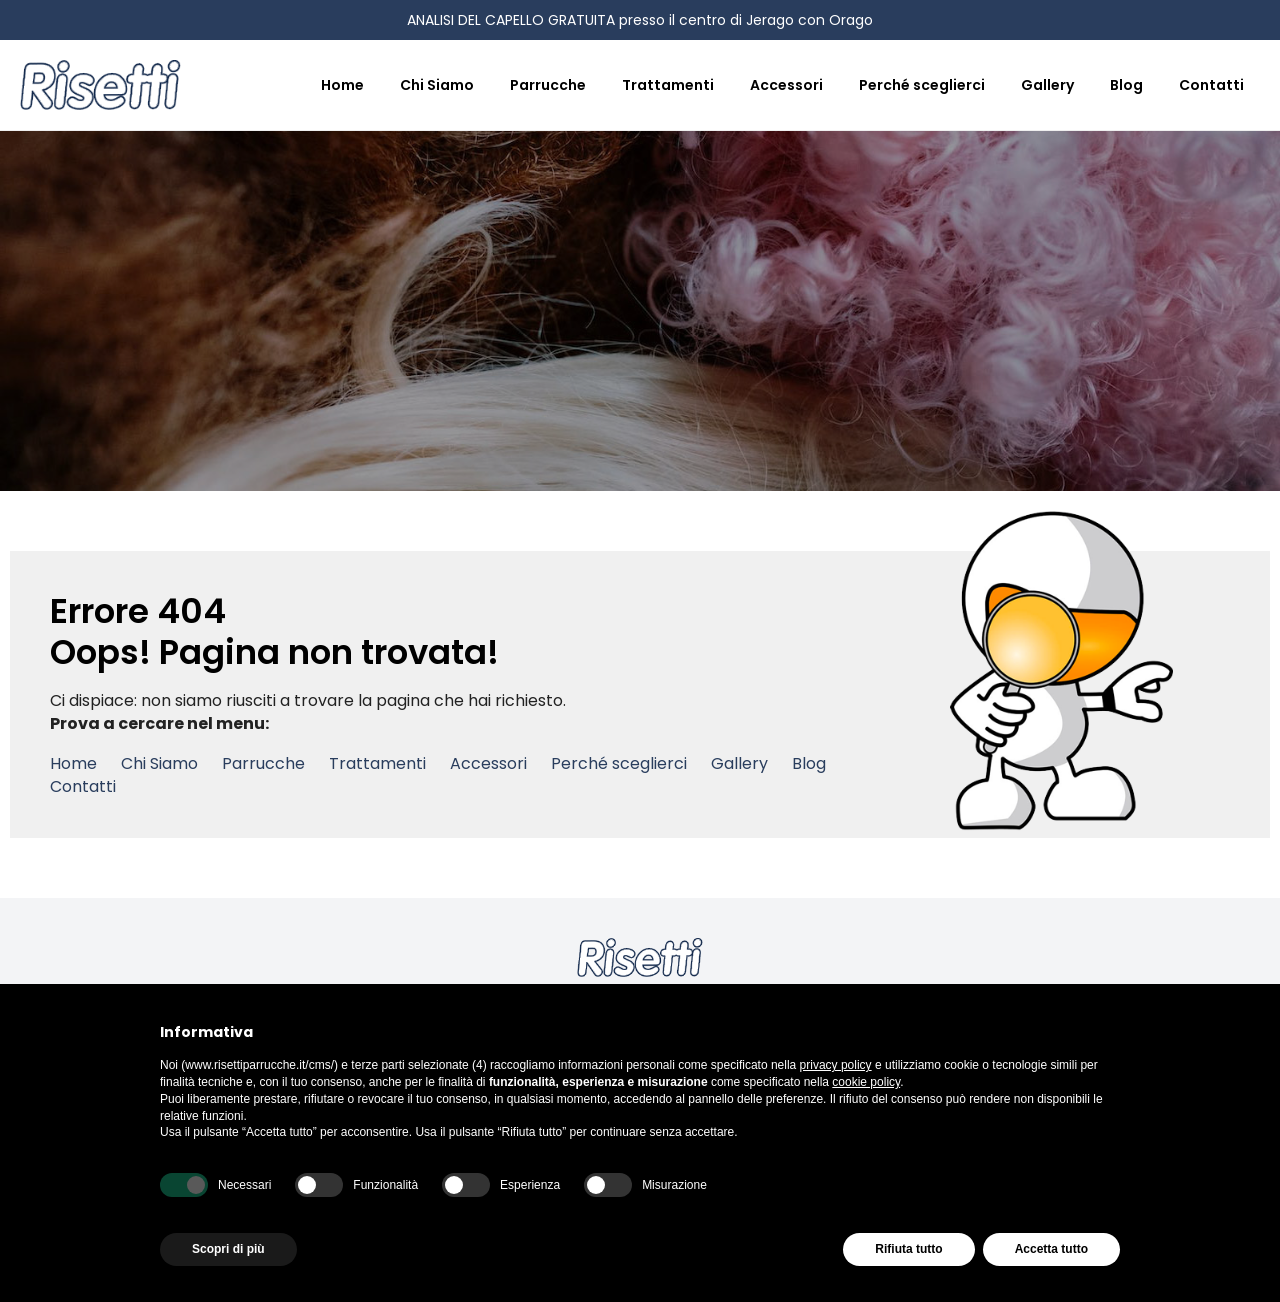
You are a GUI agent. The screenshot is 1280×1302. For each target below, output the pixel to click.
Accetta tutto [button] (1051, 1249)
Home (342, 85)
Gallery (1047, 85)
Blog (1126, 85)
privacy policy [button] (836, 1065)
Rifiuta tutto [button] (908, 1249)
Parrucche (548, 85)
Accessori (786, 85)
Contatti (1211, 85)
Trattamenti (668, 85)
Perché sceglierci (922, 85)
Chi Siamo (437, 85)
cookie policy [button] (866, 1082)
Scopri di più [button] (228, 1249)
